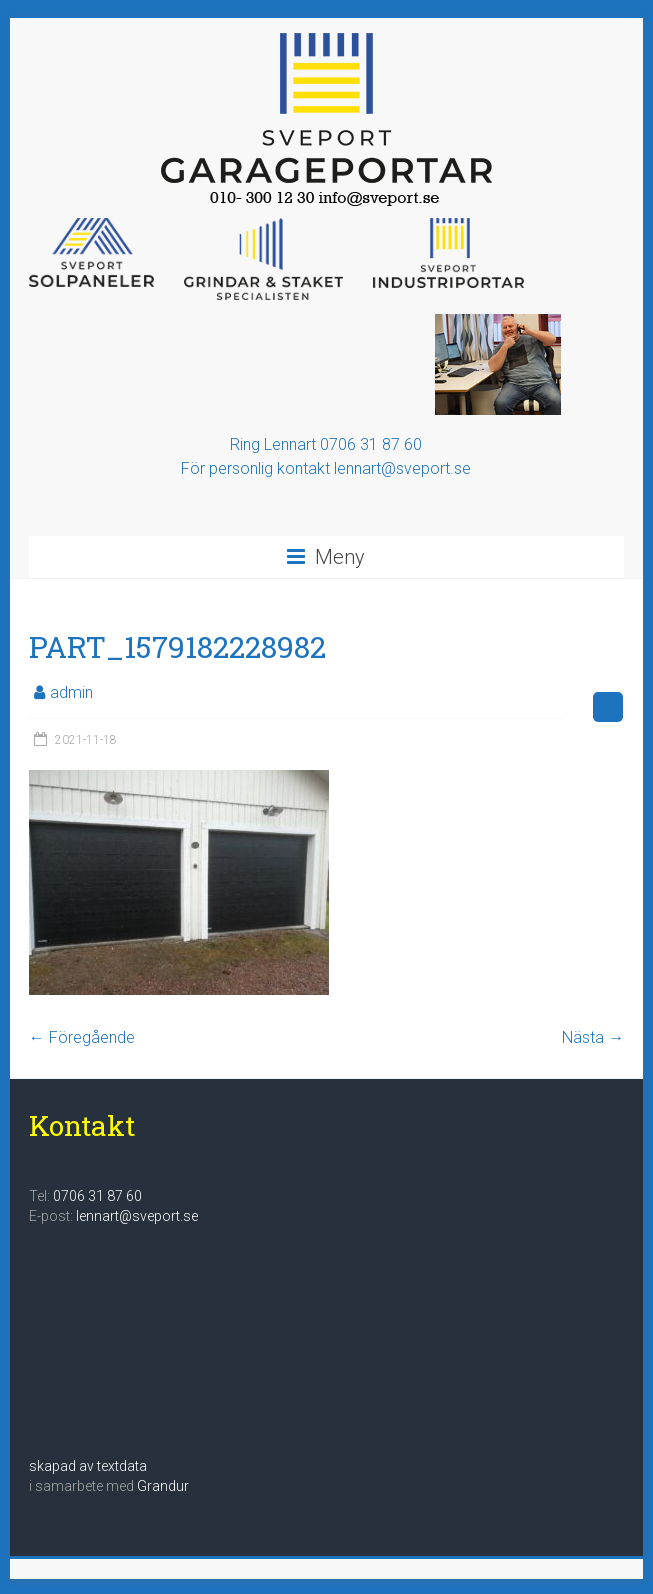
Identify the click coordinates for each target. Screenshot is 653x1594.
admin (71, 692)
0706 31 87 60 (97, 1196)
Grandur (163, 1486)
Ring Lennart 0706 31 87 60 (326, 444)
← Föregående (82, 1037)
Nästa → (593, 1037)
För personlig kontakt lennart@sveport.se (326, 468)
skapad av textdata (88, 1466)
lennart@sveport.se (137, 1216)
